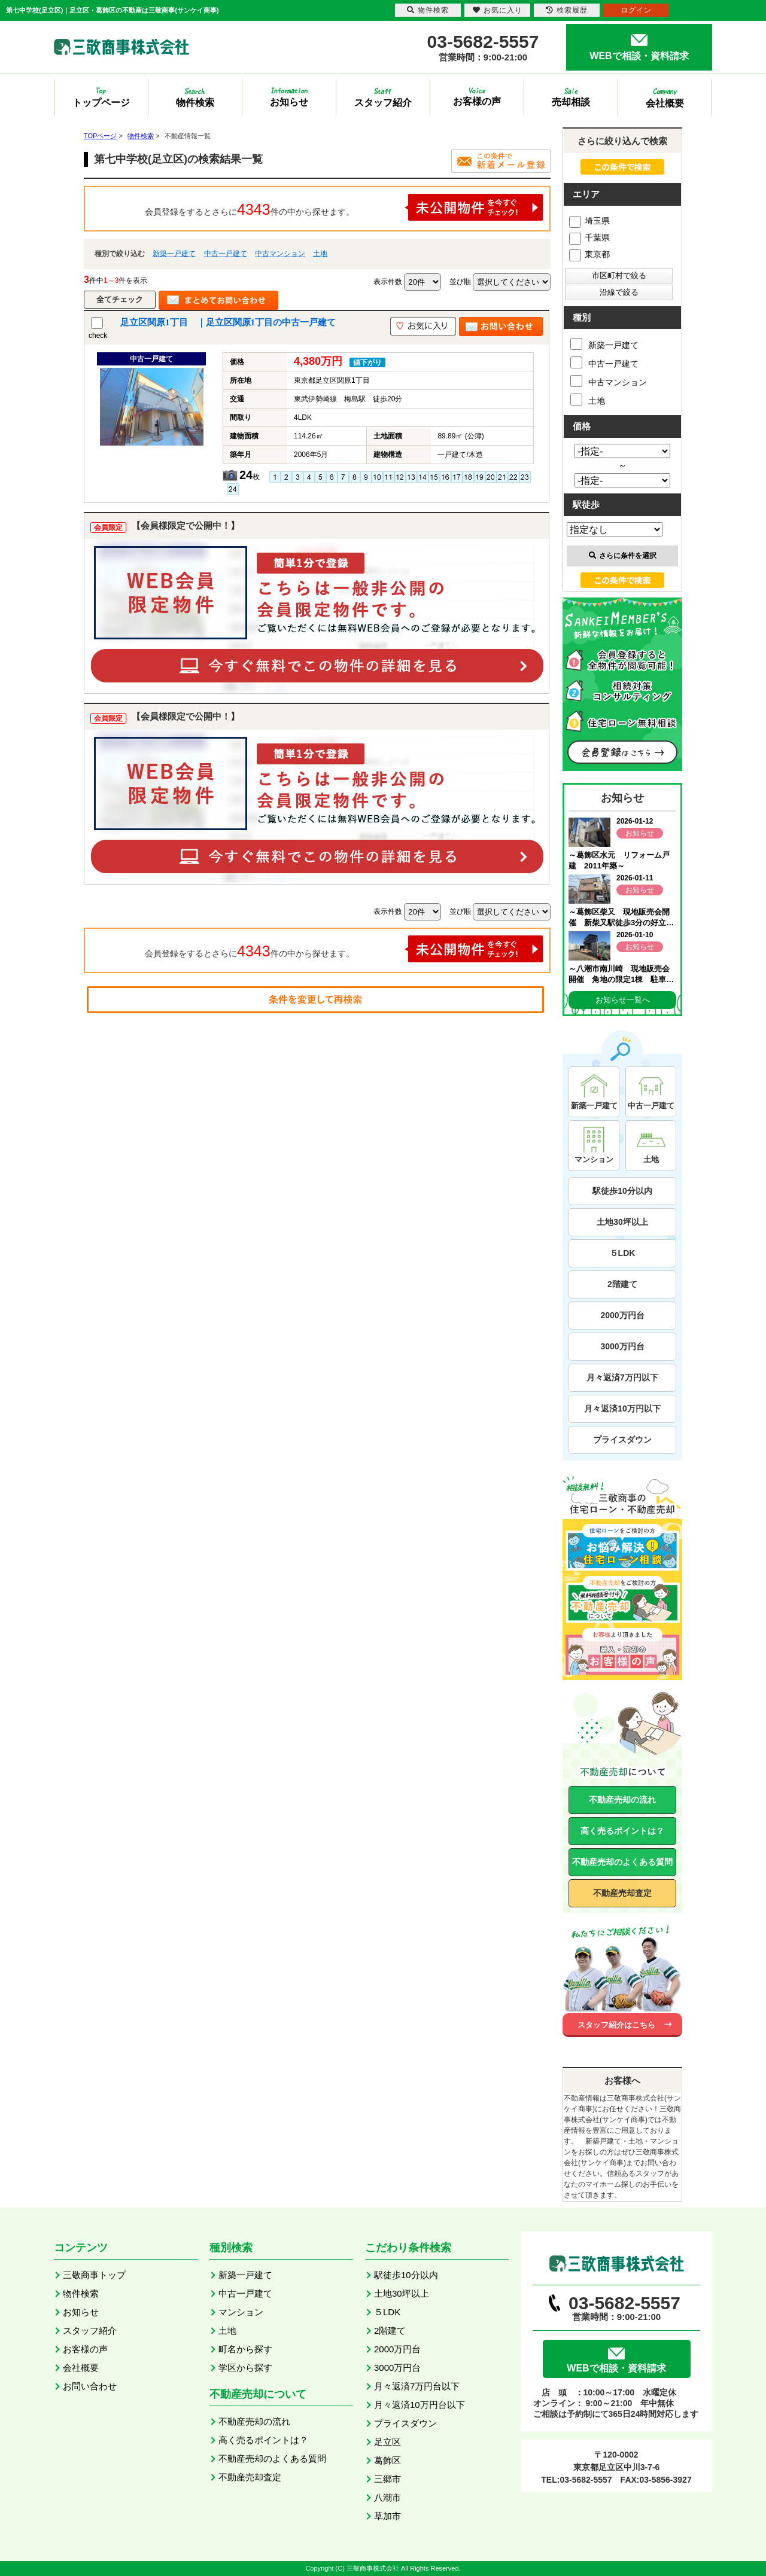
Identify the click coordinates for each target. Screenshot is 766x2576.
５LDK (623, 1253)
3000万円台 (622, 1346)
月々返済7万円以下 (622, 1377)
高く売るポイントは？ (622, 1831)
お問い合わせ (90, 2386)
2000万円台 (622, 1315)
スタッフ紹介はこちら (616, 2024)
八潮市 (387, 2497)
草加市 (387, 2516)
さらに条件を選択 (622, 555)
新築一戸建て (174, 253)
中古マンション (280, 253)
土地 (320, 253)
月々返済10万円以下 (622, 1408)
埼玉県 (589, 220)
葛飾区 (387, 2460)
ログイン (636, 10)
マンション (240, 2312)
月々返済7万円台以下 (417, 2386)
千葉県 (589, 237)
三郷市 (387, 2479)
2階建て (622, 1284)
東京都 (589, 254)
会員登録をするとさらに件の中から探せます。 (344, 207)
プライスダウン (622, 1439)
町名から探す (245, 2349)
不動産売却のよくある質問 (622, 1862)
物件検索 (81, 2293)
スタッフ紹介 (90, 2330)
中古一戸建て (225, 253)
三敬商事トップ (94, 2275)
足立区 (387, 2442)
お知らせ (81, 2312)
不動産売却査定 (622, 1893)
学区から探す (245, 2367)
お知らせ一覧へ (622, 999)
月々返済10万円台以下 (419, 2405)
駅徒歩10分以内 (622, 1191)
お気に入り (497, 10)
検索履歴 (567, 10)
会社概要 (81, 2367)
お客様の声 (85, 2349)
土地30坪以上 (622, 1222)
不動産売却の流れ (622, 1799)
